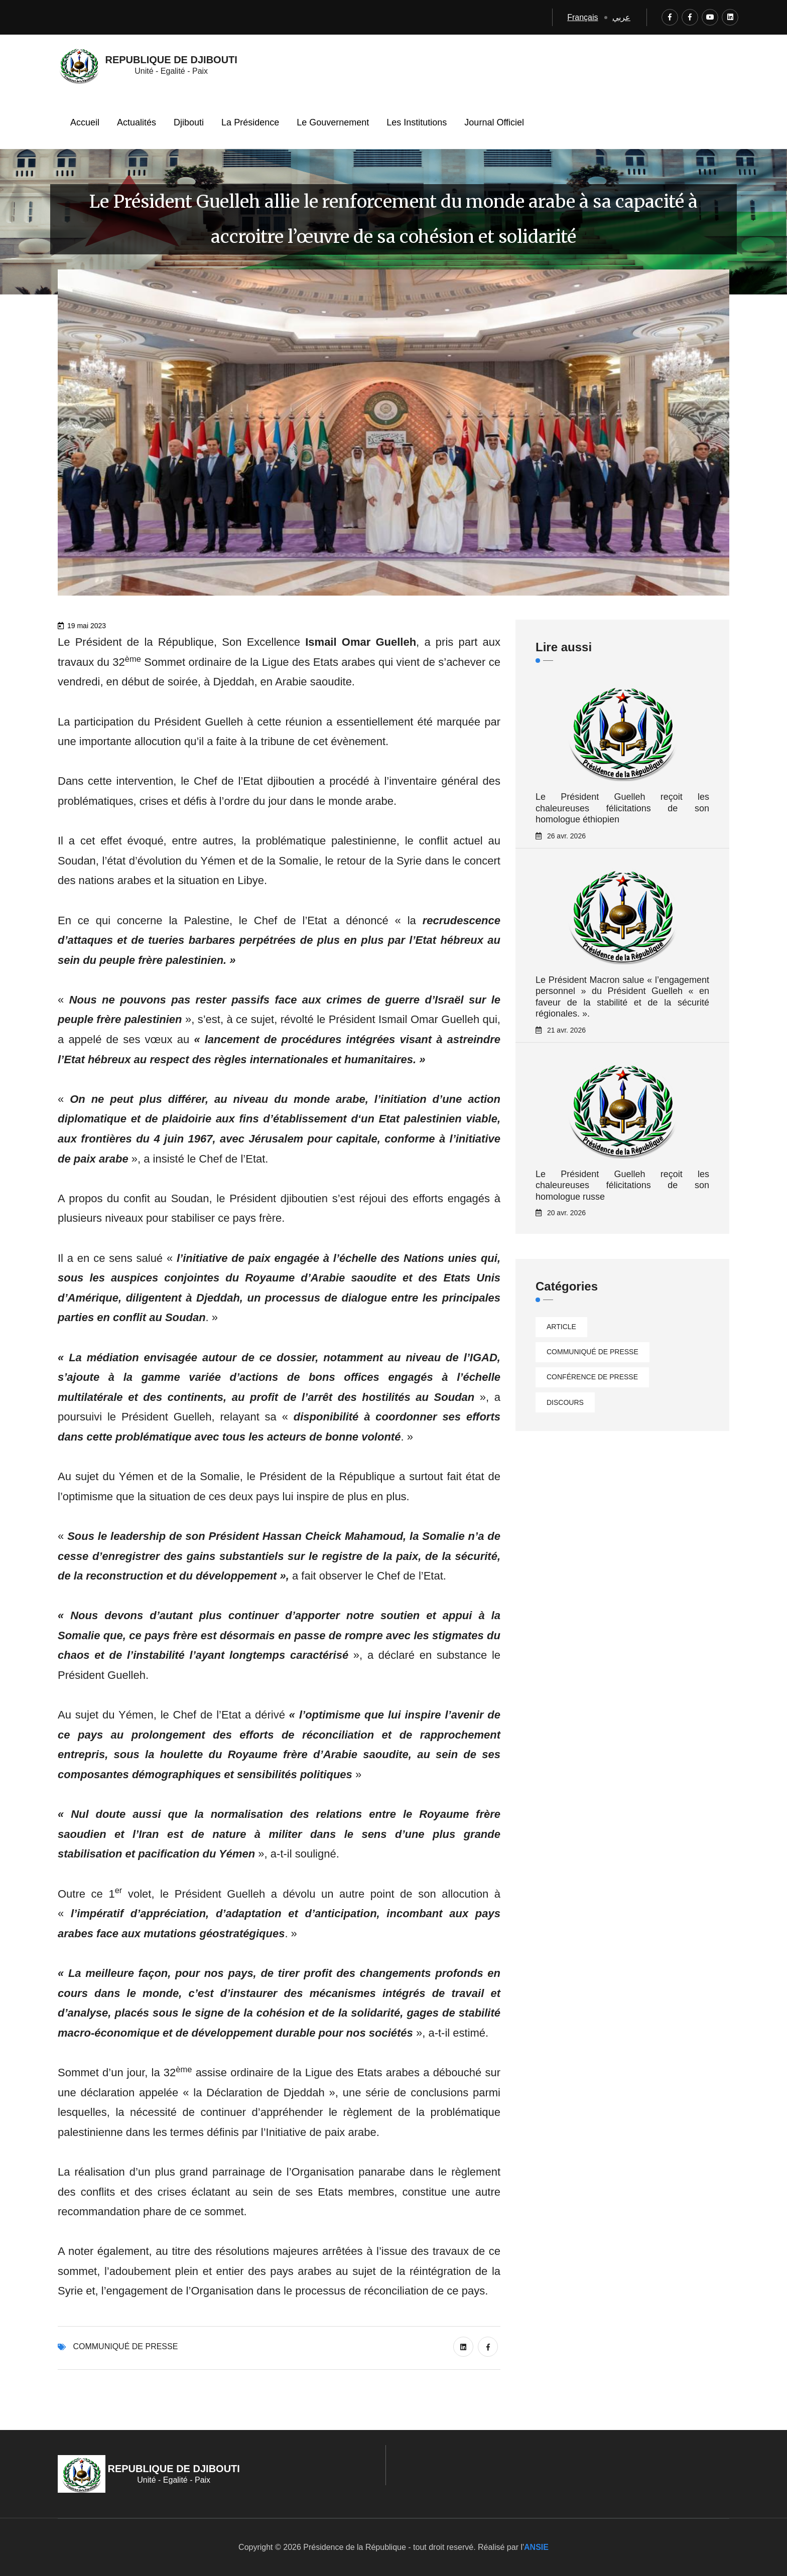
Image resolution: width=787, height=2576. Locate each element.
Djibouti (189, 122)
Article (561, 1327)
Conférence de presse (592, 1377)
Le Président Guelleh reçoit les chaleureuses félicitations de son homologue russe (622, 1185)
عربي (621, 17)
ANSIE (536, 2547)
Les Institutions (416, 122)
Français (582, 17)
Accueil (84, 122)
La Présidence (250, 122)
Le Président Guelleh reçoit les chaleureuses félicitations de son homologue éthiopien (622, 808)
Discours (565, 1402)
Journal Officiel (494, 122)
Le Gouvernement (333, 122)
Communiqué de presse (125, 2346)
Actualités (136, 122)
